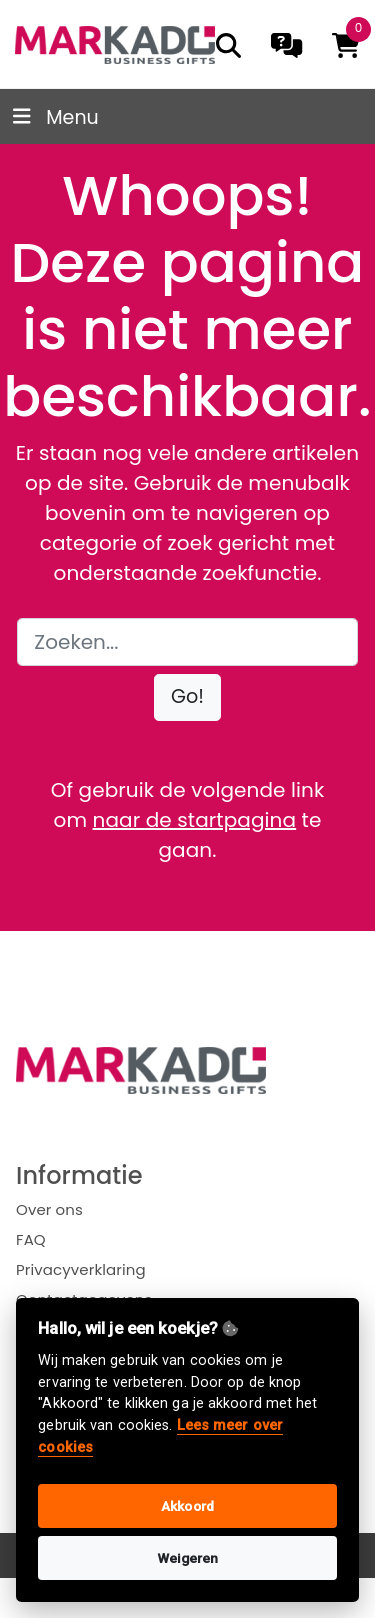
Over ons (49, 1209)
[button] (187, 697)
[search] (228, 45)
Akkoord (187, 1506)
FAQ (31, 1239)
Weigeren (188, 1558)
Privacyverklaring (81, 1269)
